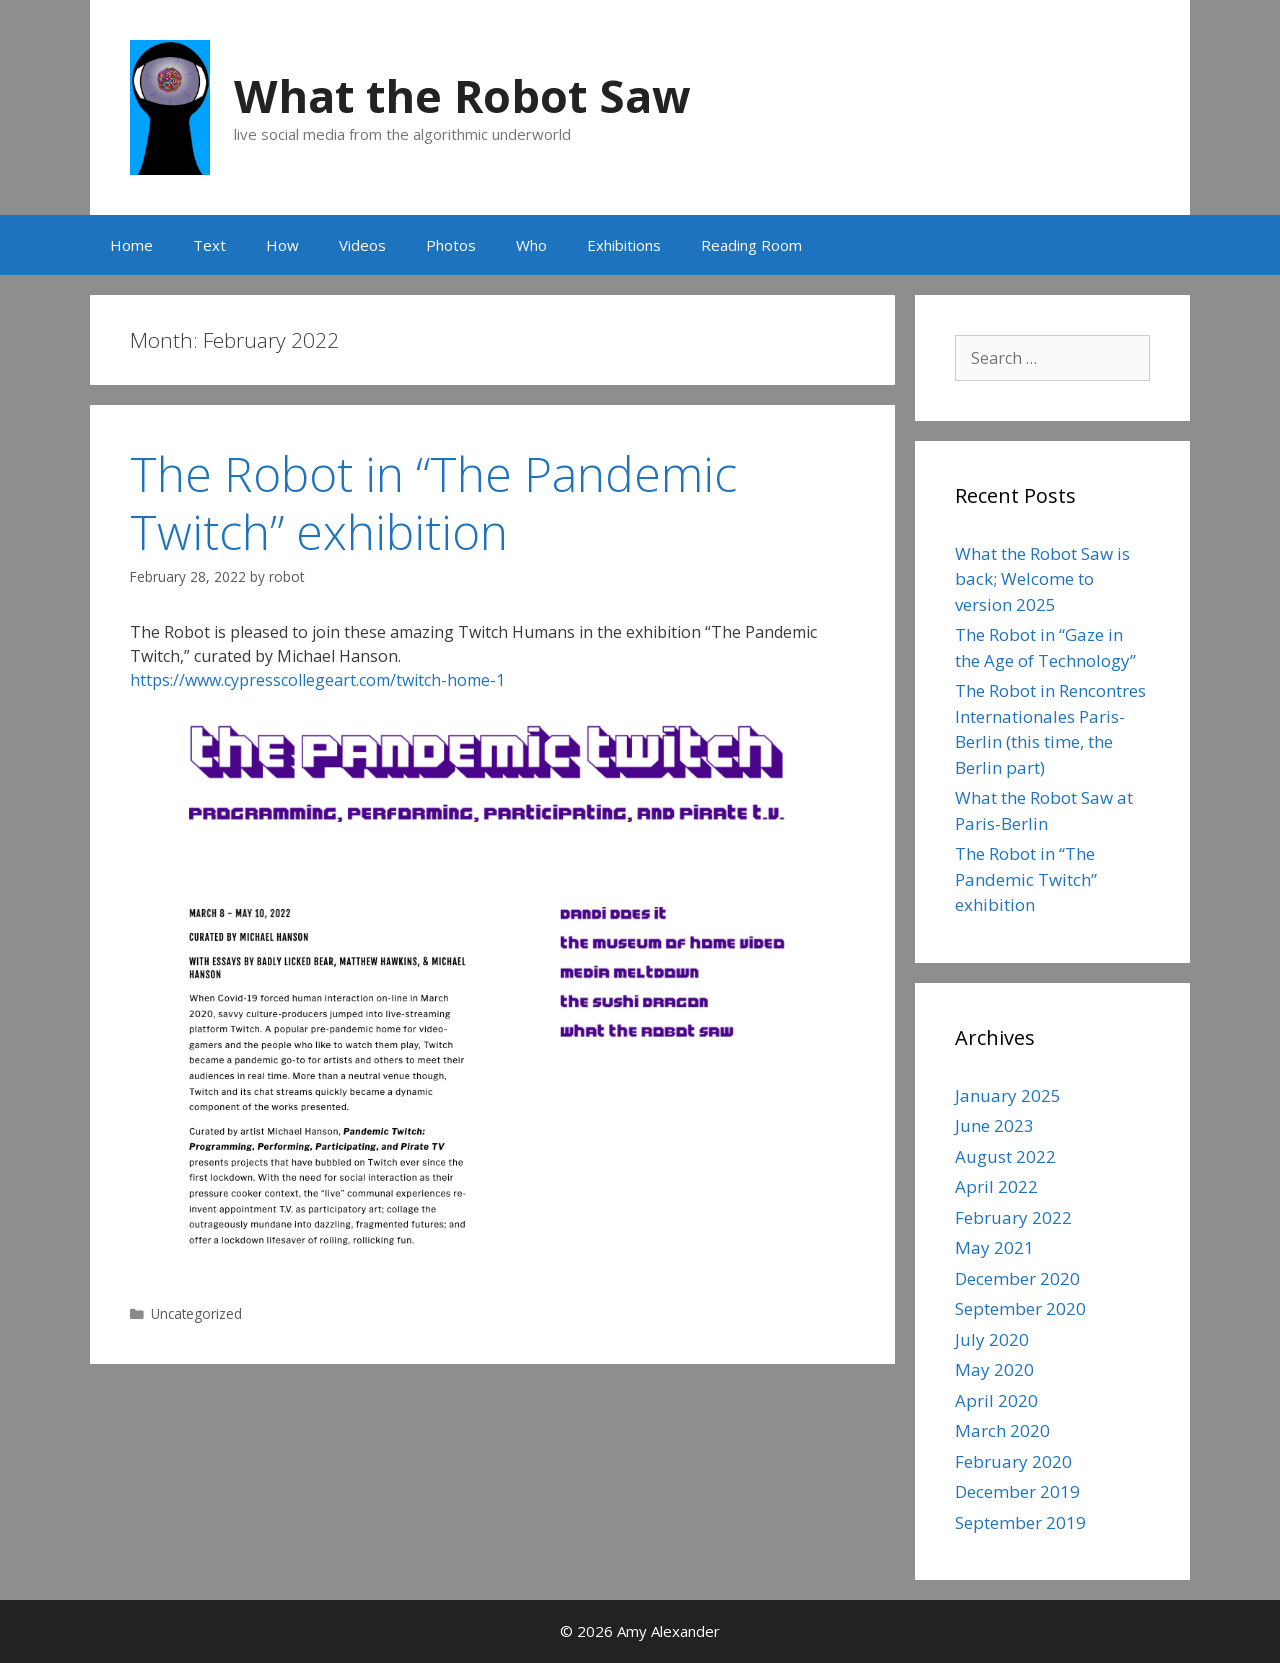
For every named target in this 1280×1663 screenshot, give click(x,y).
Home (131, 245)
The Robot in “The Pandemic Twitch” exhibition (433, 502)
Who (531, 245)
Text (209, 245)
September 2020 (1020, 1308)
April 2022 (996, 1186)
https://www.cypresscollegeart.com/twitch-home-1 (317, 680)
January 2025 (1008, 1095)
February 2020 (1013, 1461)
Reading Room (751, 245)
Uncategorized (196, 1313)
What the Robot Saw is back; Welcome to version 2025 (1042, 579)
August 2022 (1005, 1156)
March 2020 (1002, 1430)
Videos (362, 245)
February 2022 (1013, 1217)
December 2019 (1017, 1491)
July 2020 (992, 1339)
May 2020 (994, 1369)
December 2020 (1017, 1278)
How (282, 245)
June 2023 (994, 1125)
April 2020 (996, 1400)
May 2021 (994, 1247)
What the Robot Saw (462, 95)
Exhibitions (624, 245)
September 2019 (1020, 1522)
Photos (451, 245)
